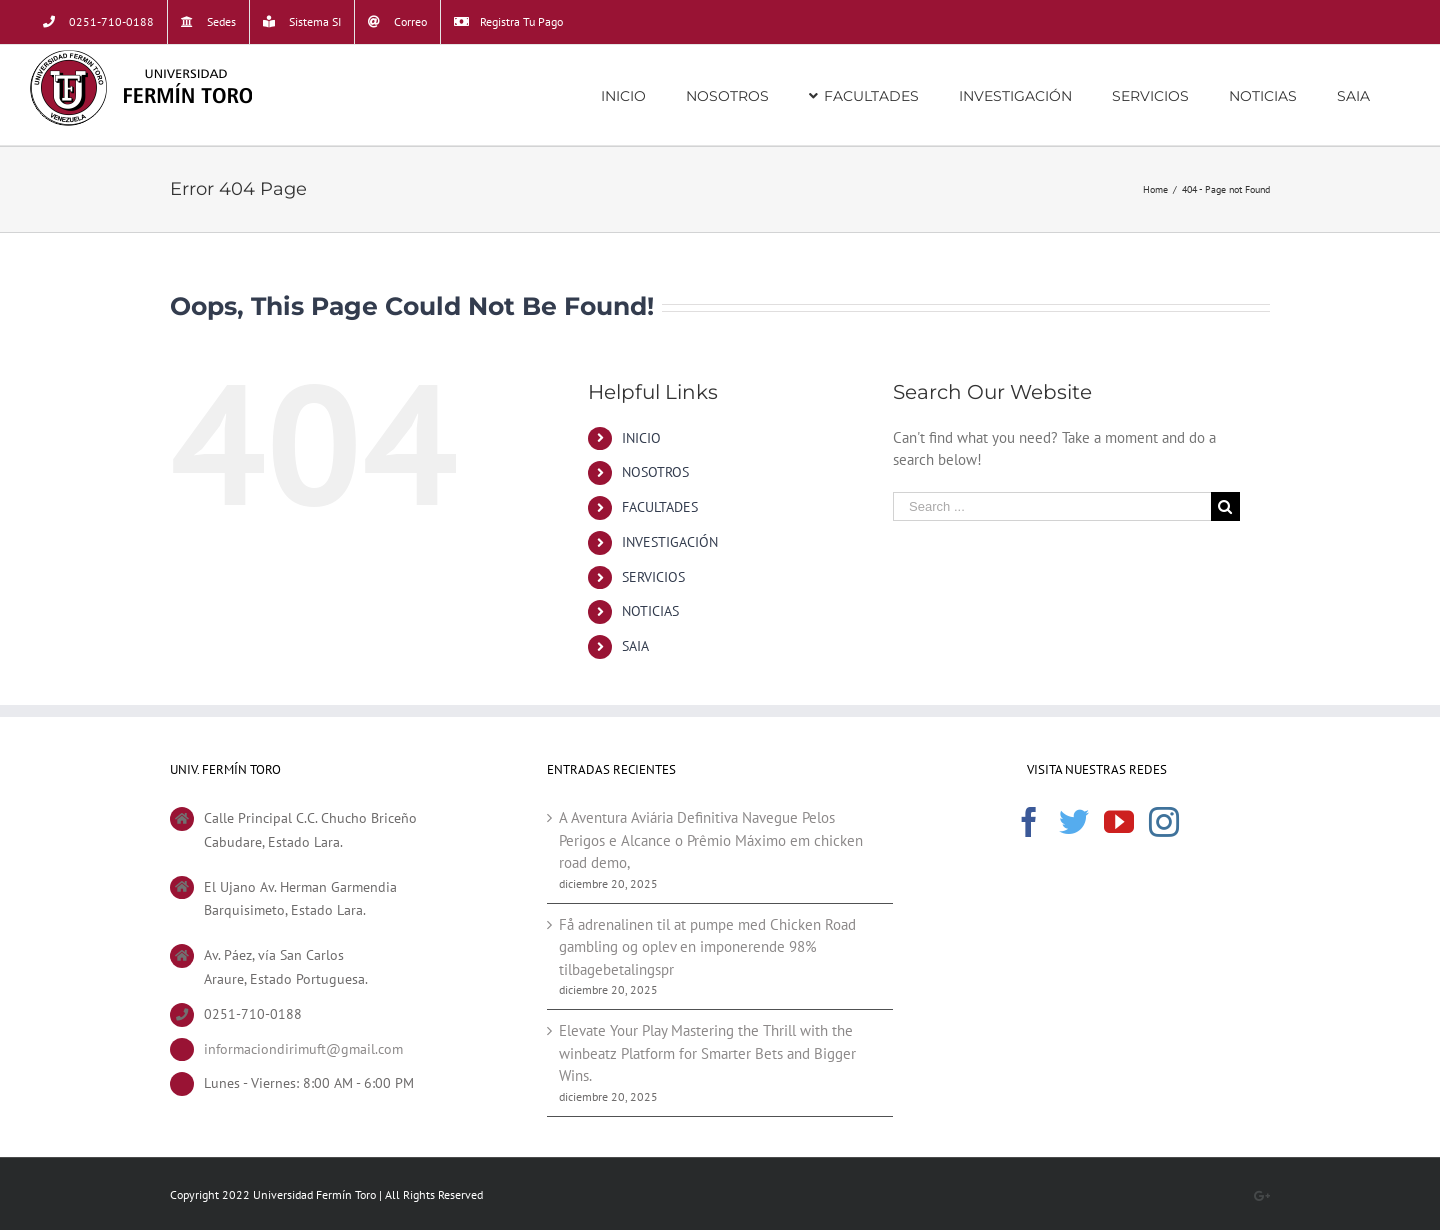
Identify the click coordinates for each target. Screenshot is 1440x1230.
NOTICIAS (650, 611)
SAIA (635, 646)
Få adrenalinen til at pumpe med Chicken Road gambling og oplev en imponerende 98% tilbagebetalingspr (707, 947)
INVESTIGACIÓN (670, 542)
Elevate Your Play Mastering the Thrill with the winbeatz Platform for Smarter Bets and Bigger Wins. (707, 1053)
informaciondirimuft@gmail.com (303, 1049)
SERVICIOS (653, 577)
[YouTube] (1119, 822)
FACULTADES (660, 507)
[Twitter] (1074, 822)
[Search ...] (1052, 506)
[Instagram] (1164, 822)
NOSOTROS (655, 472)
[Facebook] (1029, 822)
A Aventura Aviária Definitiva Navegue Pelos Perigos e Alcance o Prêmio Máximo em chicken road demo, (711, 840)
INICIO (641, 438)
